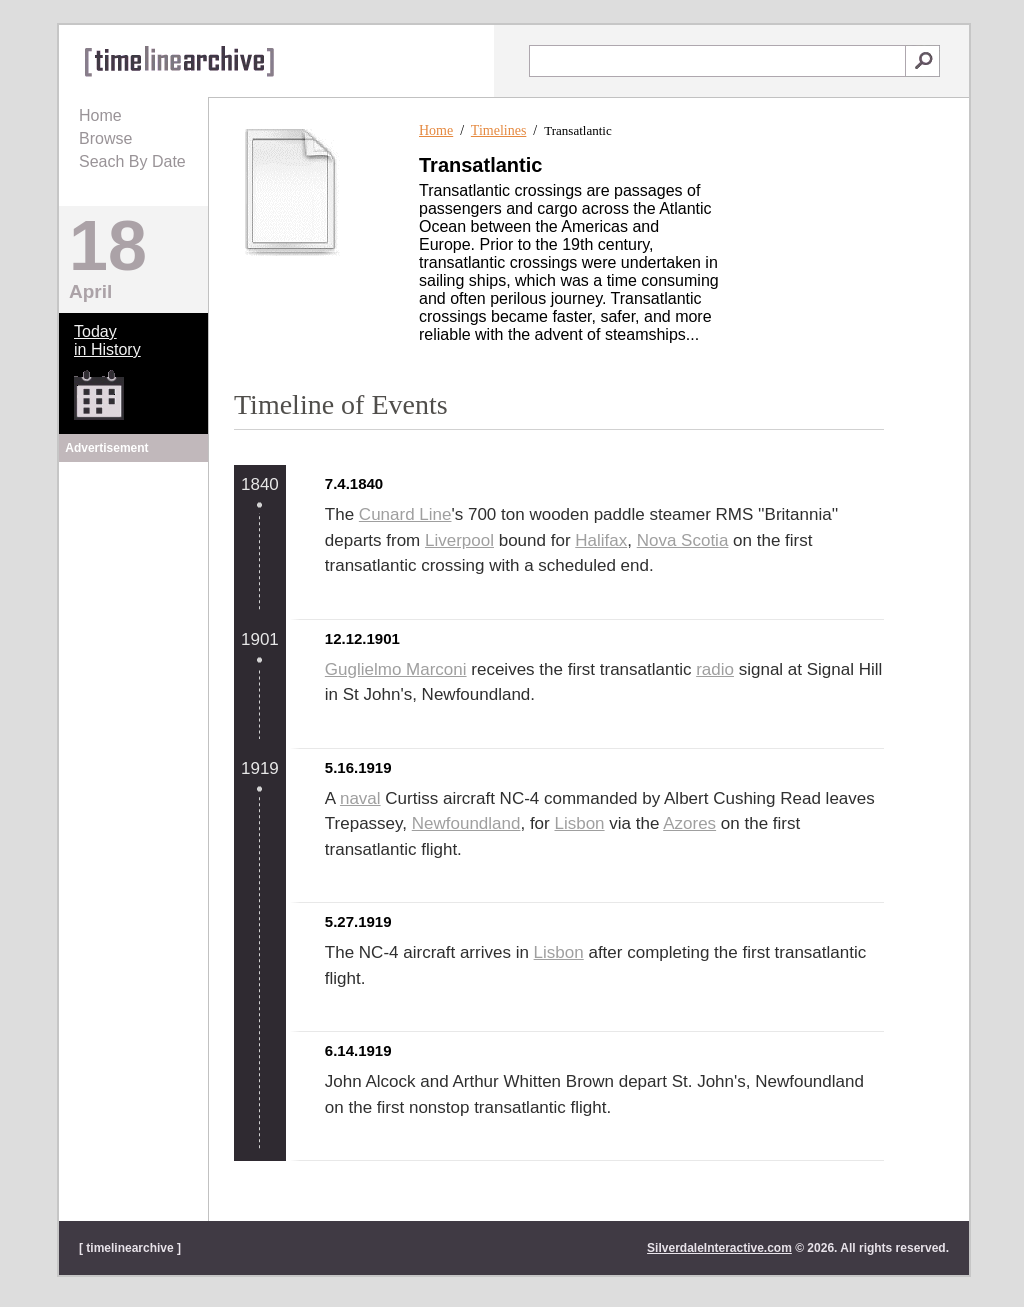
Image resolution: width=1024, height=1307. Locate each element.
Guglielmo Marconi (396, 669)
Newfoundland (466, 823)
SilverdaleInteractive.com (719, 1248)
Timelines (499, 130)
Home (100, 115)
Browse (105, 138)
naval (360, 798)
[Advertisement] (134, 592)
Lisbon (579, 823)
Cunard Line (405, 514)
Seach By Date (132, 161)
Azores (689, 823)
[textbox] (717, 61)
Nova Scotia (683, 540)
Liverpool (459, 540)
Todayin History (107, 340)
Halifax (601, 540)
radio (715, 669)
